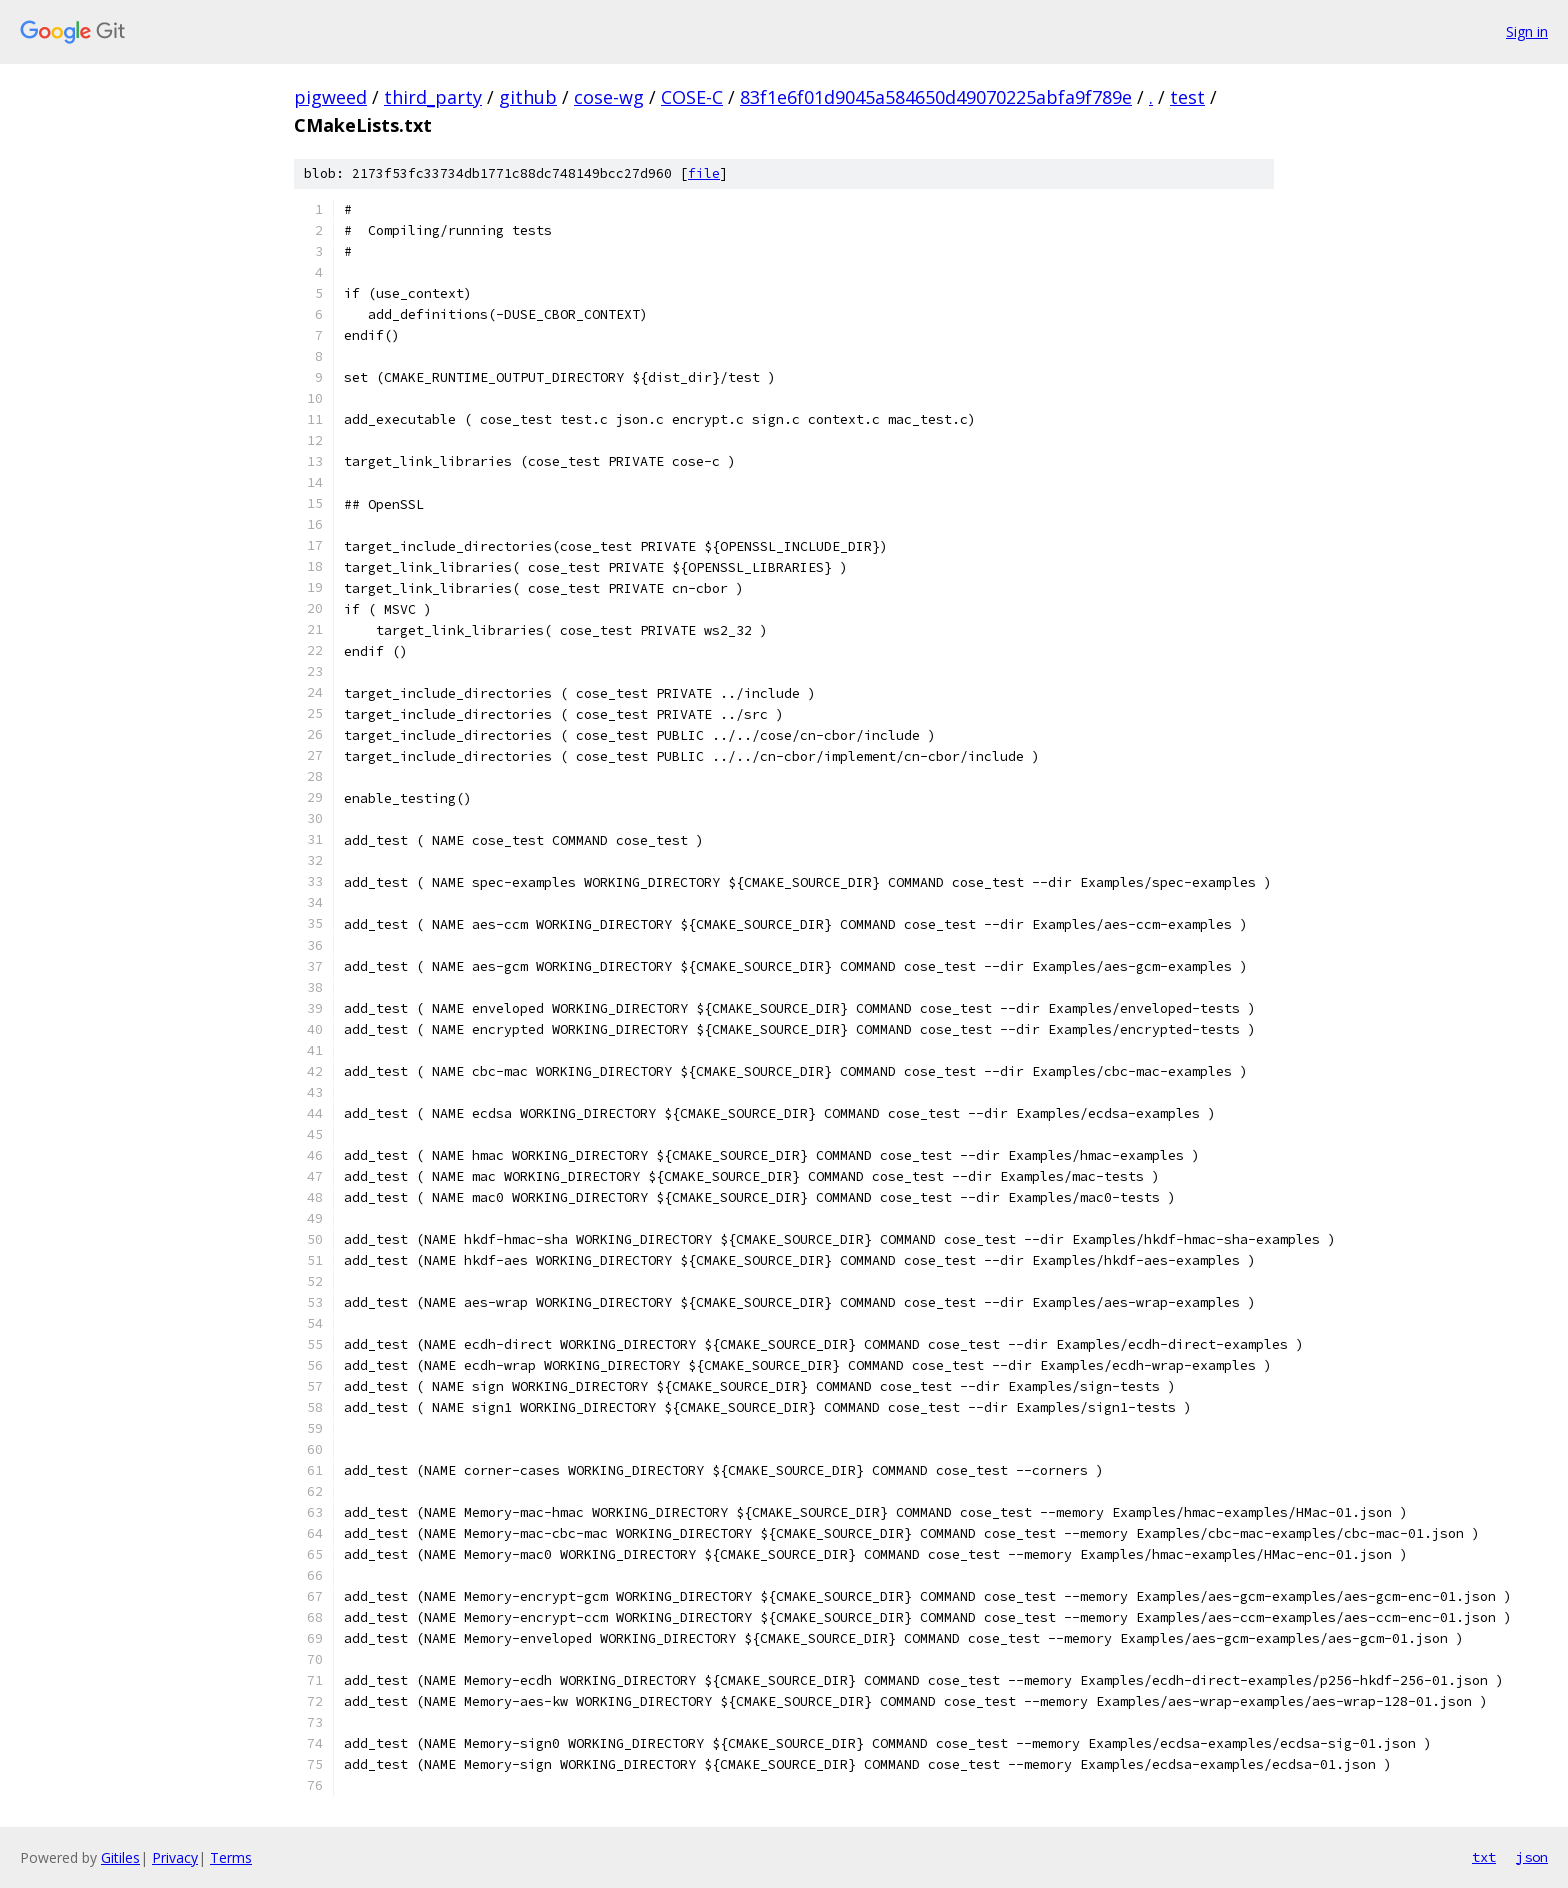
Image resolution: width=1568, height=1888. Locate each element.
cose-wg (609, 97)
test (1187, 97)
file (704, 173)
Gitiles (120, 1857)
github (528, 97)
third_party (433, 97)
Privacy (175, 1857)
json (1532, 1857)
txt (1484, 1857)
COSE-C (692, 97)
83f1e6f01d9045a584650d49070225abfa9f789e (936, 97)
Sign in (1527, 31)
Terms (231, 1857)
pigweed (330, 97)
